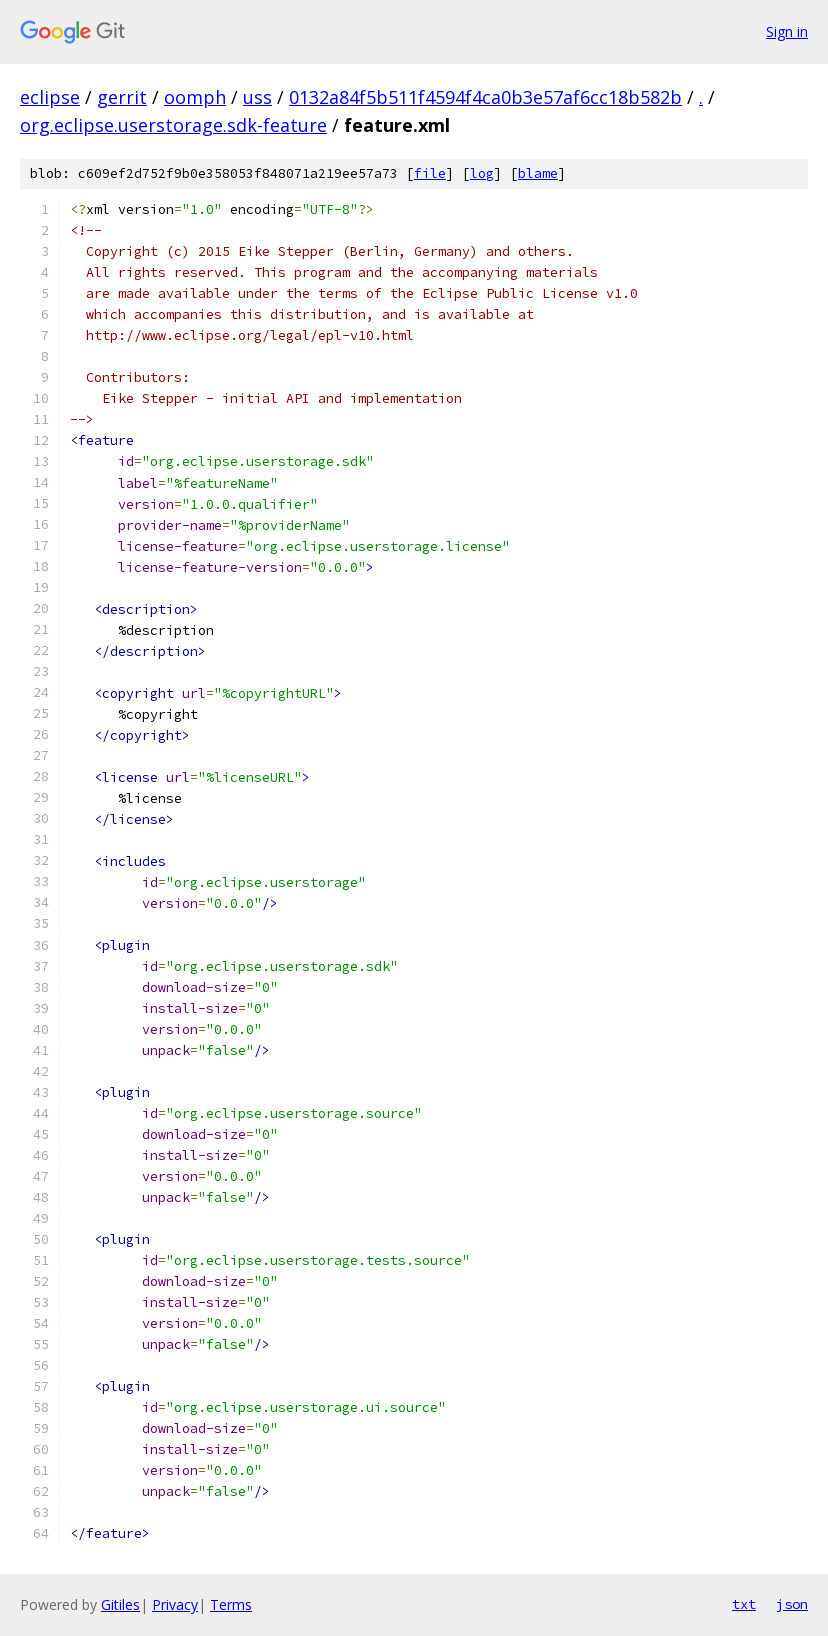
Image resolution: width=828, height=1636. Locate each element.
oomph (195, 97)
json (792, 1604)
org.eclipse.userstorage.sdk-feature (173, 125)
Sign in (787, 31)
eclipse (50, 97)
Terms (231, 1604)
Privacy (175, 1604)
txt (744, 1604)
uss (257, 97)
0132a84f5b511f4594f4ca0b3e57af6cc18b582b (485, 97)
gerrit (122, 97)
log (482, 173)
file (430, 173)
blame (538, 173)
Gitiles (120, 1604)
